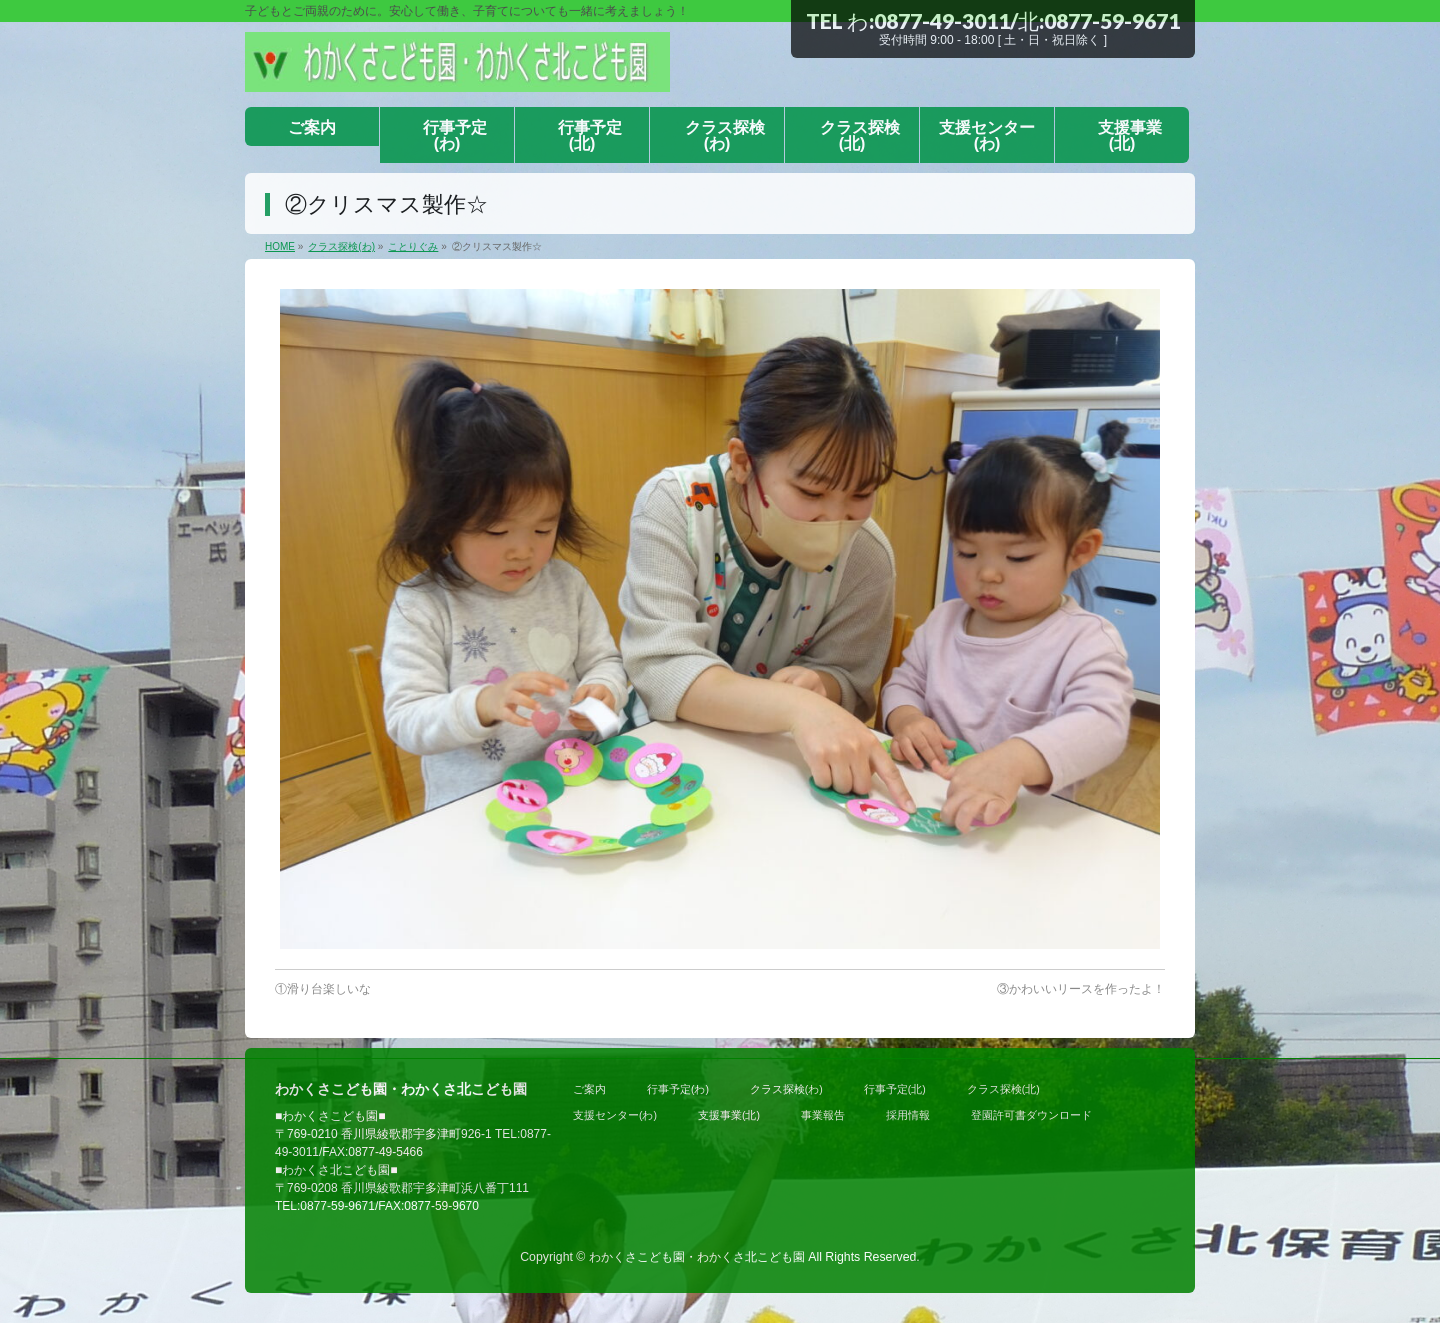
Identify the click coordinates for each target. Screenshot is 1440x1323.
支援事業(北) (729, 1115)
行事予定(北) (895, 1089)
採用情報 (908, 1115)
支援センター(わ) (615, 1115)
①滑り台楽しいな (323, 989)
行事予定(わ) (678, 1089)
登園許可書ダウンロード (1031, 1115)
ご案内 (589, 1089)
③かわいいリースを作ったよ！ (1081, 989)
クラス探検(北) (1003, 1089)
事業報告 (823, 1115)
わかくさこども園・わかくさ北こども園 (697, 1257)
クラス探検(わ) (786, 1089)
